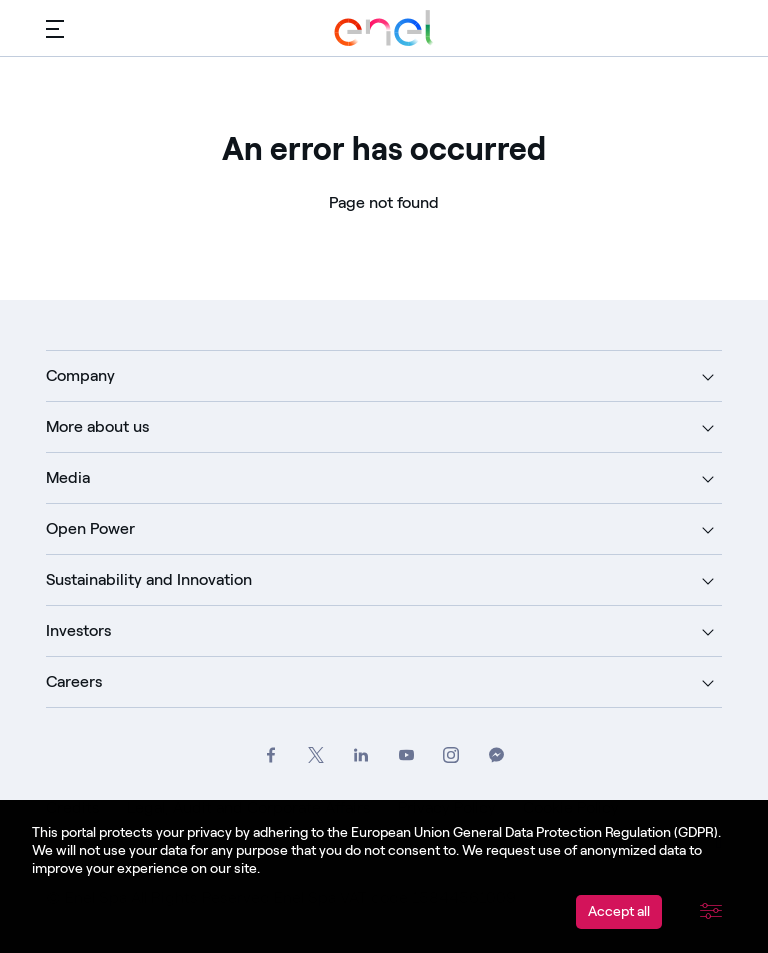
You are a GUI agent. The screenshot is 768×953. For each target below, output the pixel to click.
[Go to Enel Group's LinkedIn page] (361, 755)
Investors (78, 630)
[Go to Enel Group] (384, 28)
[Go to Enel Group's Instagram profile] (451, 755)
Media (68, 477)
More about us (97, 426)
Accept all (619, 911)
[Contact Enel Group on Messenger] (496, 755)
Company (80, 375)
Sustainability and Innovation (149, 579)
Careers (74, 681)
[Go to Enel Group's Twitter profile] (316, 755)
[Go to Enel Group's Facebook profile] (271, 755)
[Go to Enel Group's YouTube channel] (406, 755)
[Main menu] (55, 28)
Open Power (90, 528)
